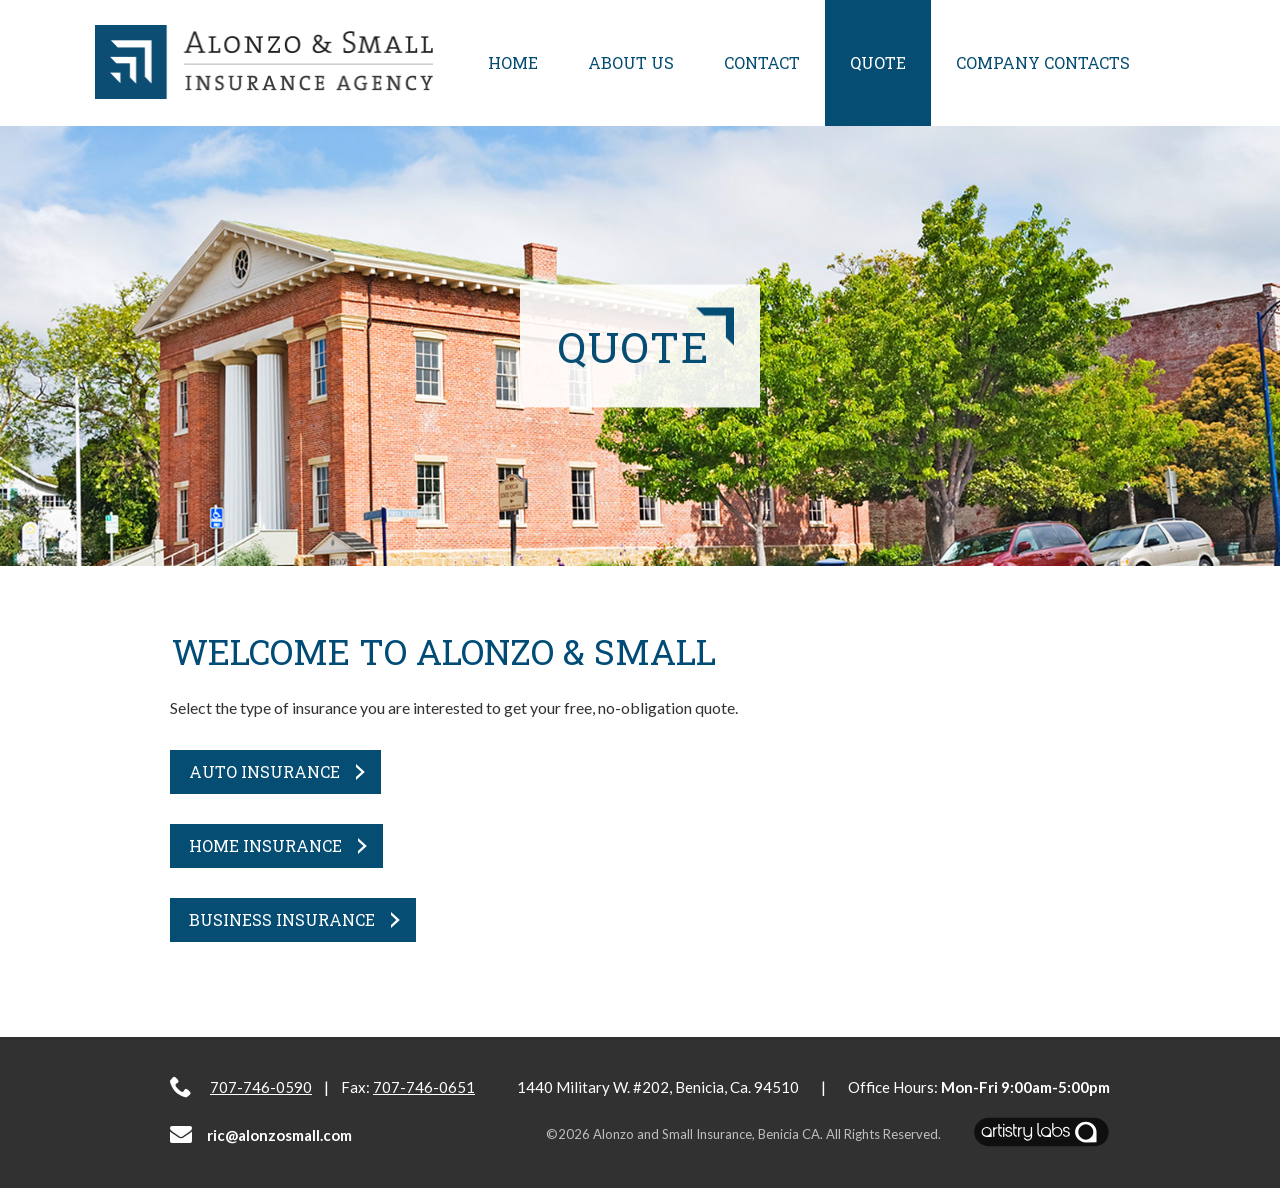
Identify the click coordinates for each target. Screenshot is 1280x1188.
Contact (762, 62)
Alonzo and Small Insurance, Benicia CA (706, 1134)
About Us (631, 62)
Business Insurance (282, 919)
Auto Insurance (264, 771)
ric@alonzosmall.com (261, 1135)
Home (513, 62)
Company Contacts (1043, 62)
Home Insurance (265, 845)
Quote (878, 62)
